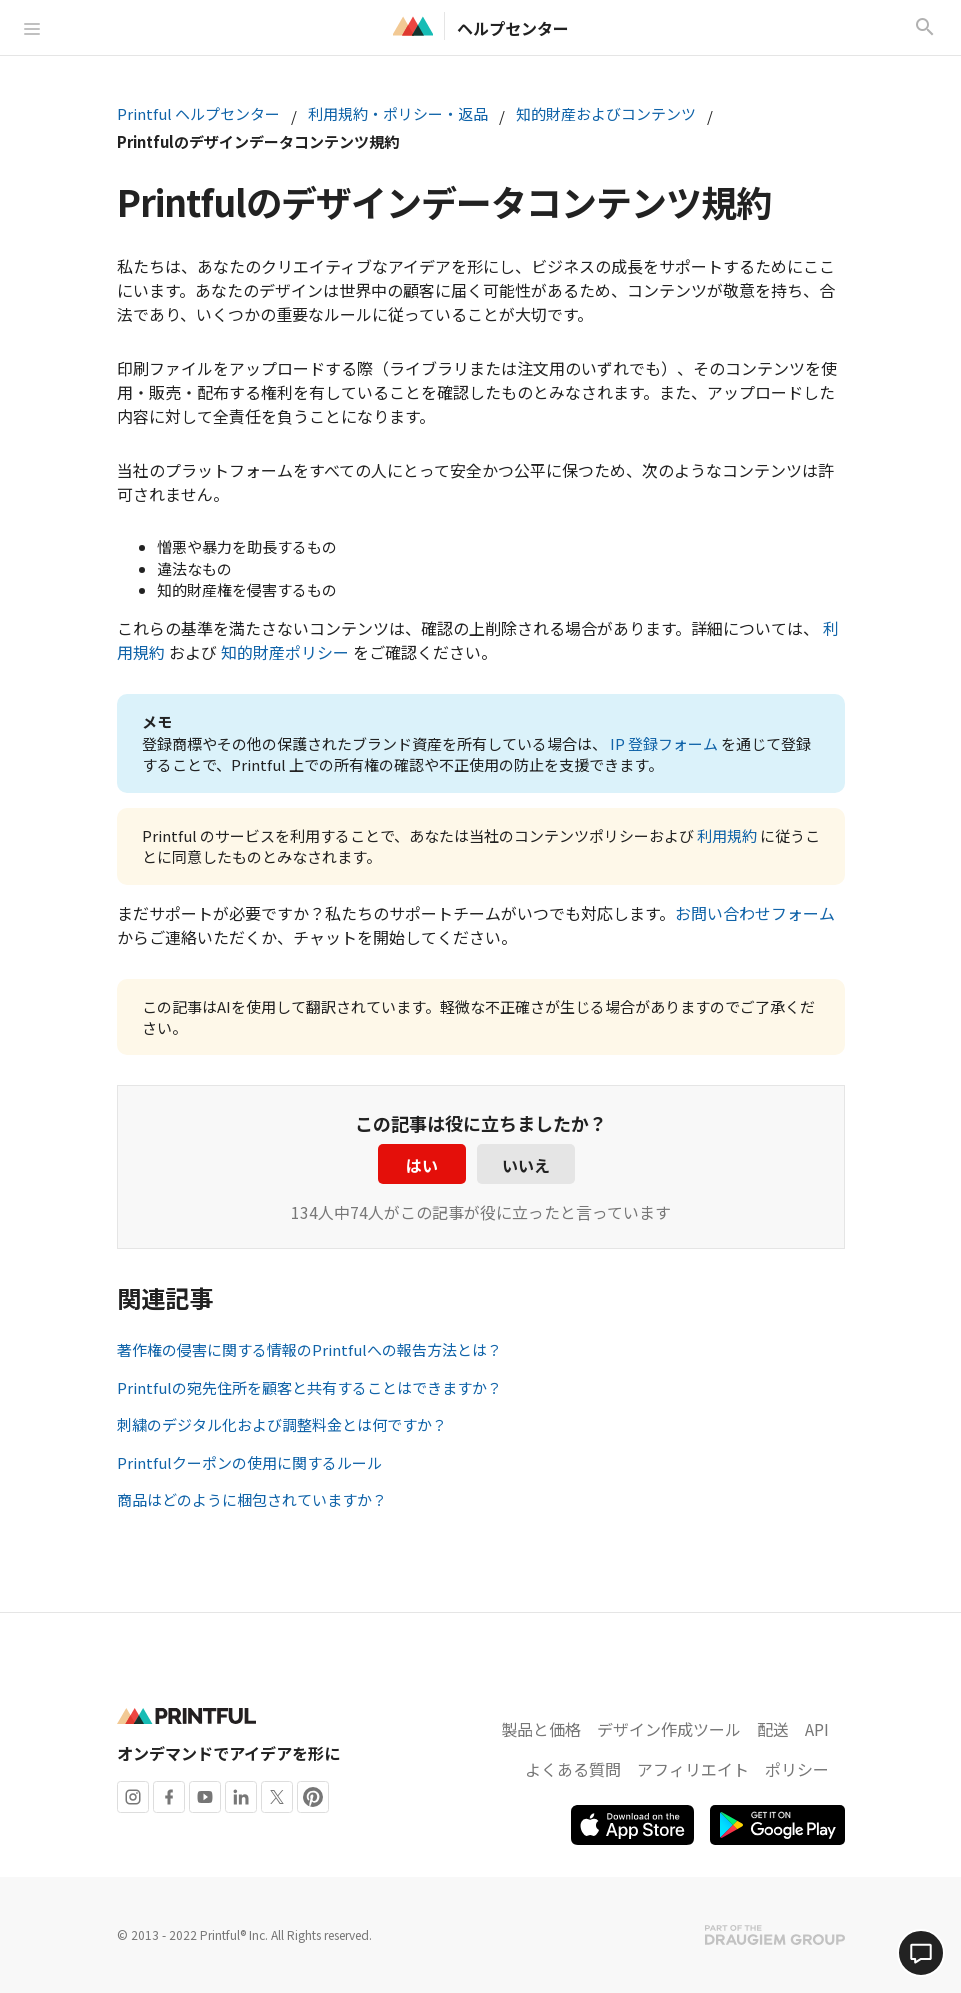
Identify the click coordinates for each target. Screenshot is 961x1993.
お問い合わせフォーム (755, 913)
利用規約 (727, 835)
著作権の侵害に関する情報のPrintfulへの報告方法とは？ (309, 1349)
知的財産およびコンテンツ (606, 113)
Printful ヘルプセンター (198, 113)
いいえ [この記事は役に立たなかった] (526, 1165)
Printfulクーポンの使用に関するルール (249, 1462)
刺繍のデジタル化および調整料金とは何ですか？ (282, 1424)
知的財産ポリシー (285, 652)
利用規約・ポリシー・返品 (398, 113)
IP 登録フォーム (664, 743)
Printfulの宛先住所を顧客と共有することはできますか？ (309, 1387)
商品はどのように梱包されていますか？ (252, 1499)
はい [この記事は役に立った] (422, 1165)
